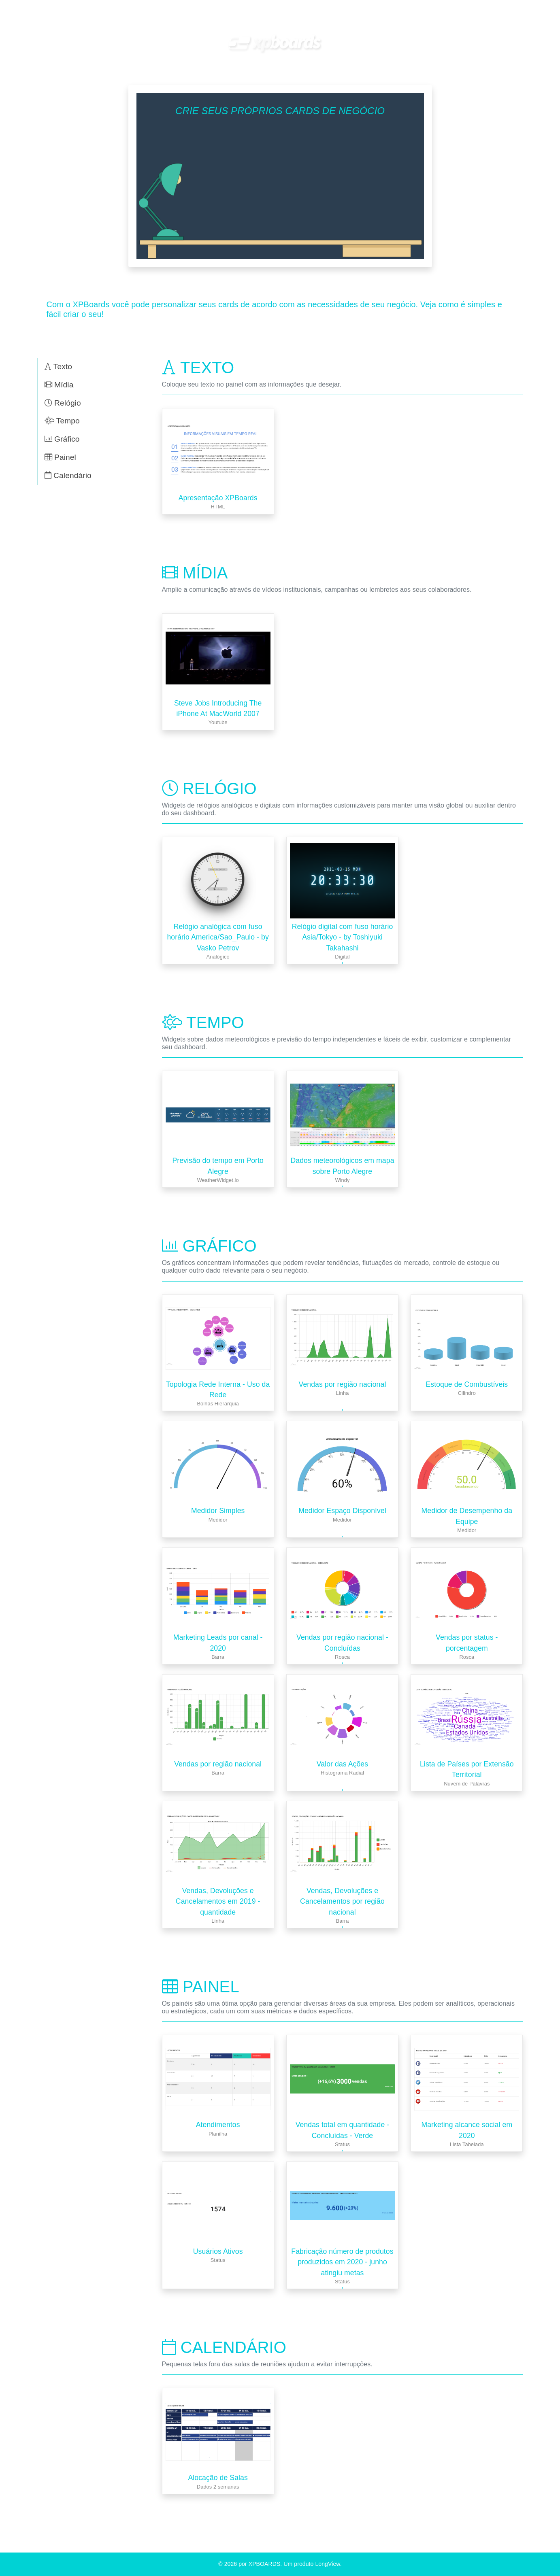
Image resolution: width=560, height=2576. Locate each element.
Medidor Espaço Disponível (342, 1511)
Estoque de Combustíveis (467, 1384)
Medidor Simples (218, 1511)
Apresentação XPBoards (218, 498)
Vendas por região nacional (342, 1384)
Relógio (63, 403)
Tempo (62, 421)
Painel (60, 457)
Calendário (68, 475)
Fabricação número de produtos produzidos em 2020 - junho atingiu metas (342, 2262)
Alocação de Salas (217, 2478)
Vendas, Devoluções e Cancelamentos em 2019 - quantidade (218, 1901)
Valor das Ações (342, 1764)
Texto (58, 366)
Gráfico (62, 439)
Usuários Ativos (218, 2251)
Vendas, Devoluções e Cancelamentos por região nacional (342, 1901)
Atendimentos (218, 2125)
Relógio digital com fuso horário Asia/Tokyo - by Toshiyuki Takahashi (342, 937)
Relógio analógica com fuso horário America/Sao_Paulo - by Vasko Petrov (217, 937)
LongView (327, 2564)
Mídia (59, 384)
